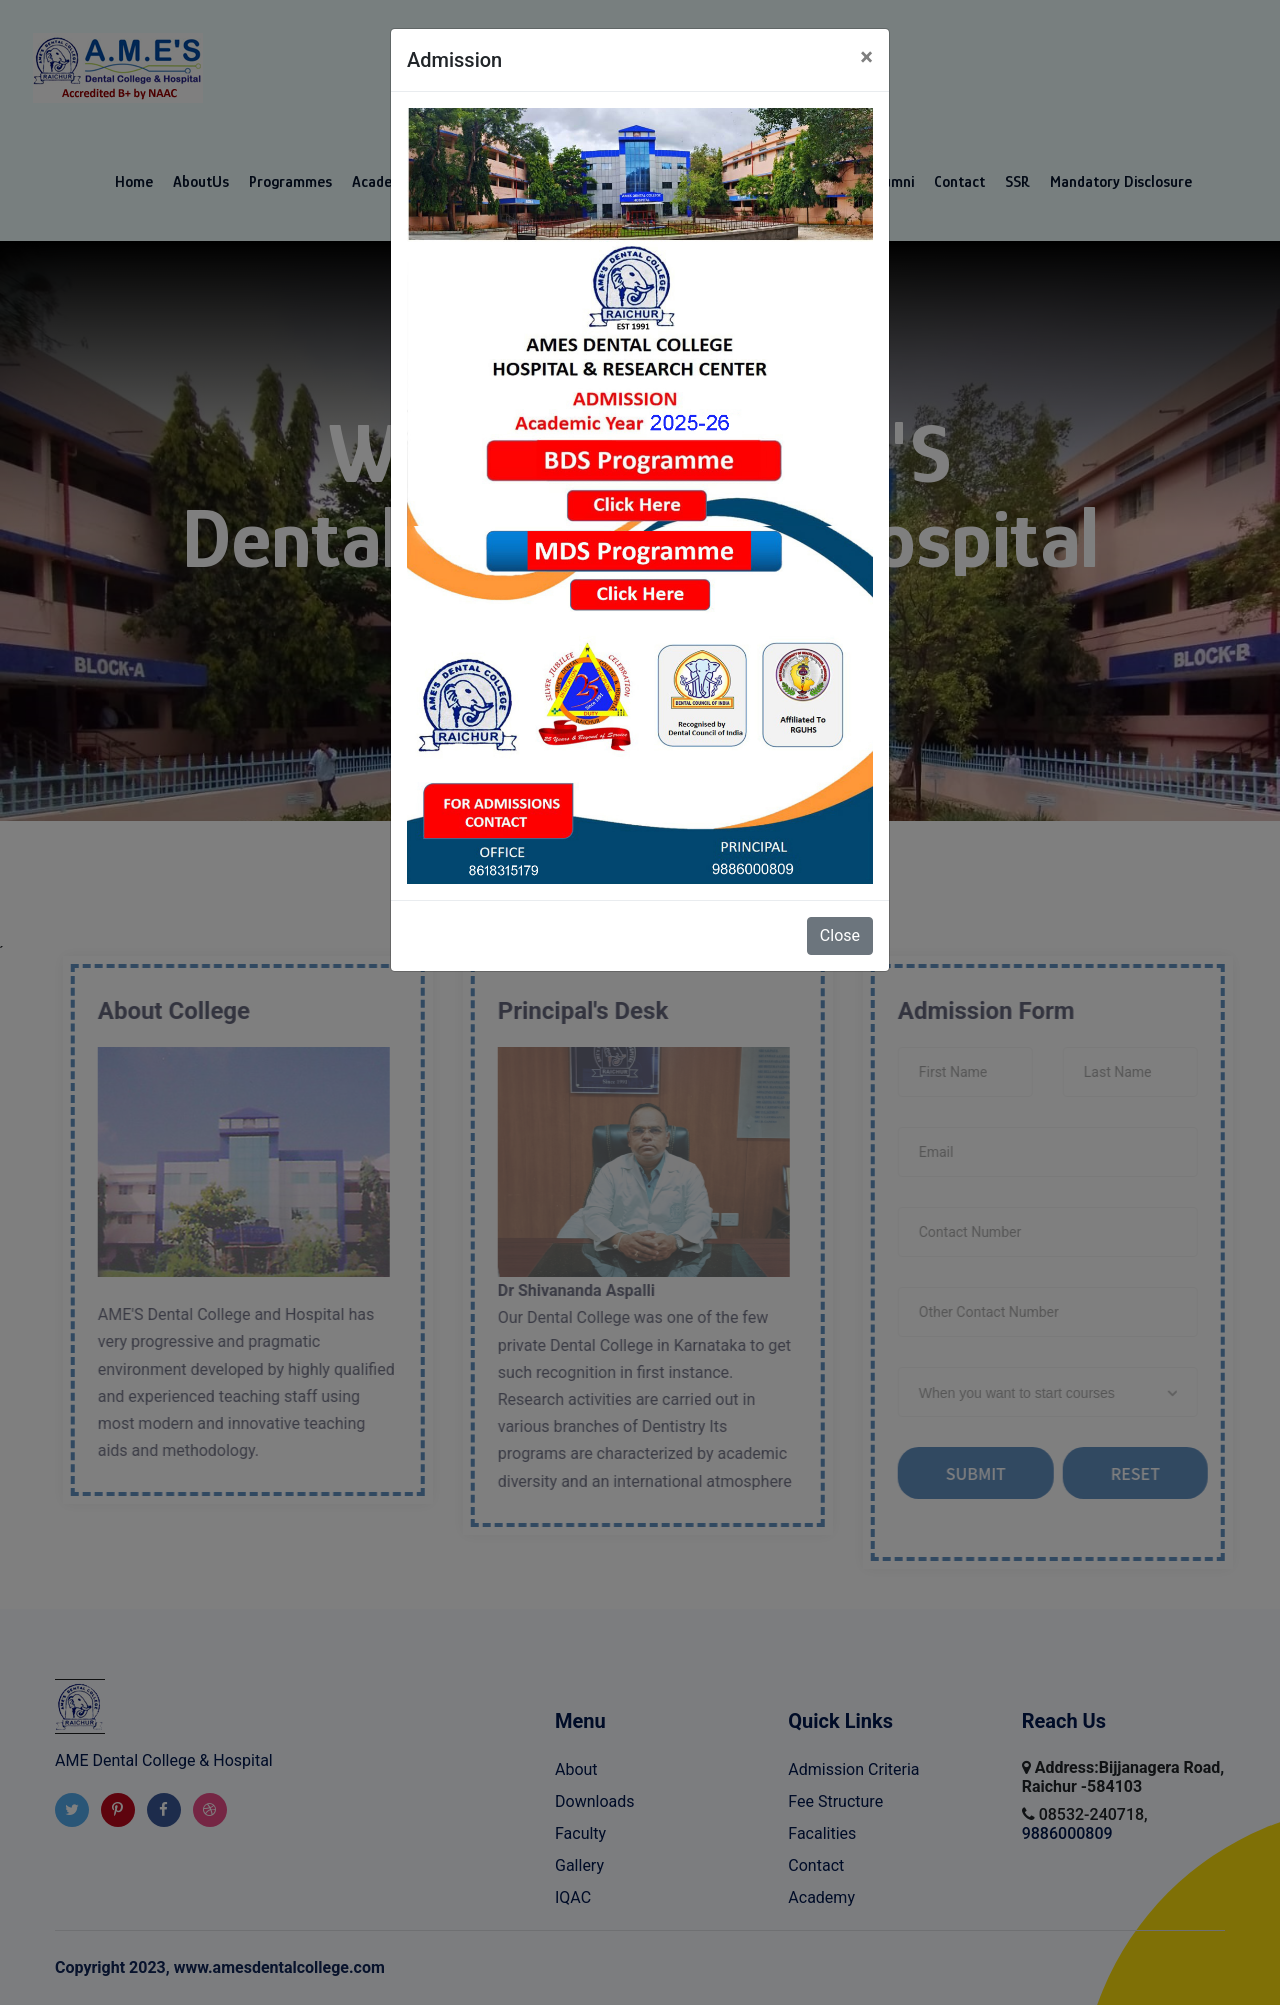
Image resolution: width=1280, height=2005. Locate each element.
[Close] (866, 57)
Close (840, 935)
